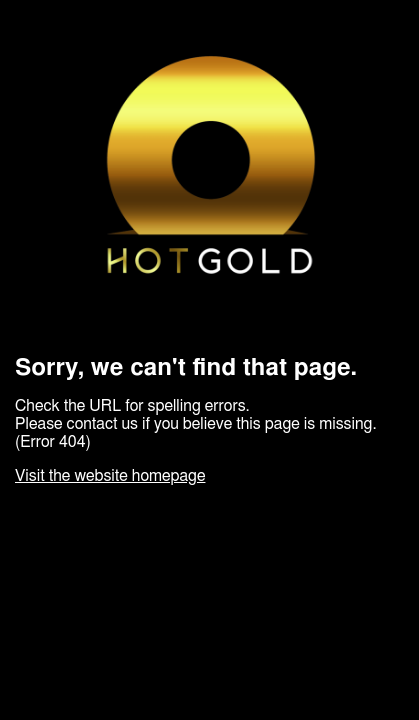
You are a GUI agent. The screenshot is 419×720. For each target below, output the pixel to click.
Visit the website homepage (110, 476)
